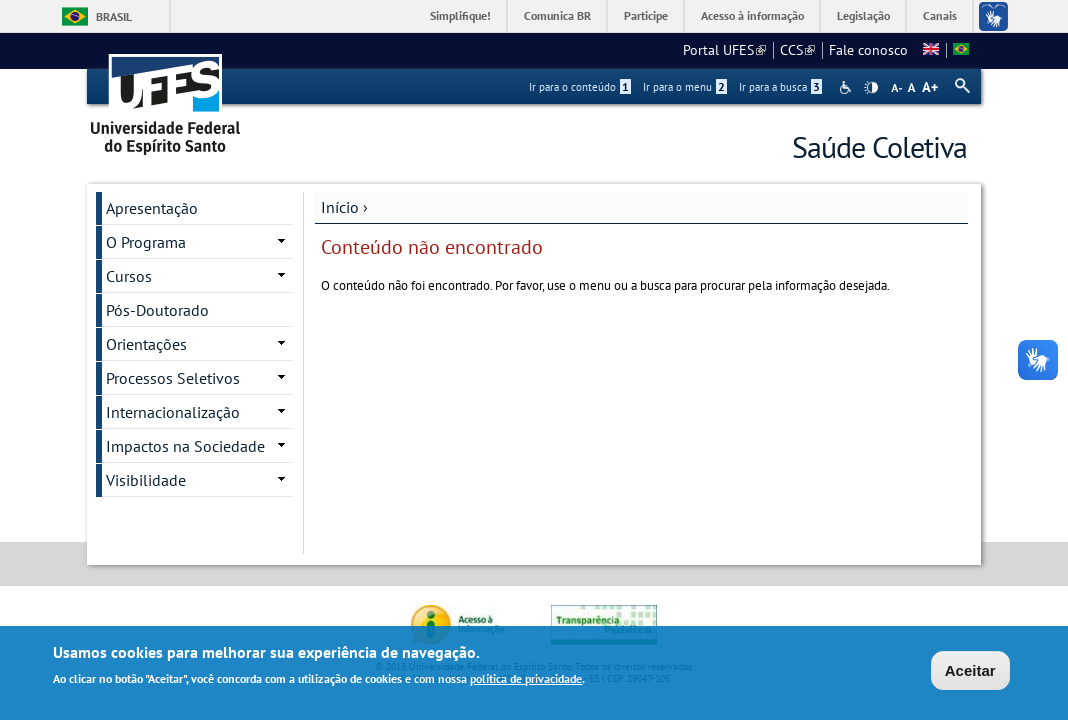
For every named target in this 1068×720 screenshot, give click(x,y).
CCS (797, 50)
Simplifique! (460, 15)
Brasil (114, 16)
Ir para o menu (685, 87)
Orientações (146, 344)
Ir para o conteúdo (580, 87)
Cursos (129, 276)
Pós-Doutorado (157, 310)
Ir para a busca (780, 87)
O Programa (146, 242)
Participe (646, 15)
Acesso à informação (752, 15)
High (871, 88)
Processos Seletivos (173, 378)
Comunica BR (557, 15)
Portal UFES (724, 50)
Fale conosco (868, 50)
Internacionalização (173, 412)
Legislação (863, 15)
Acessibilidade (847, 87)
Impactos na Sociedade (185, 446)
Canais (940, 15)
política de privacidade (526, 681)
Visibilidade (146, 480)
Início (340, 207)
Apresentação (152, 208)
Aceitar (970, 672)
